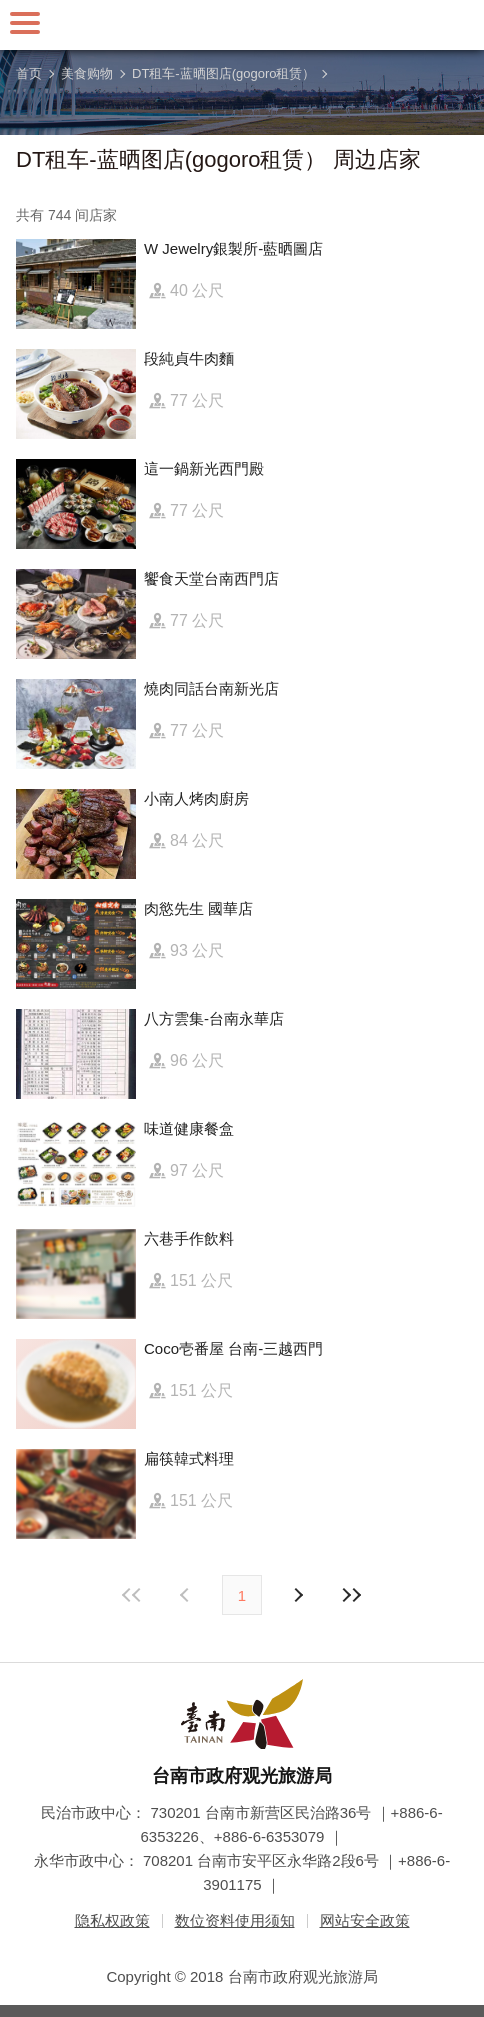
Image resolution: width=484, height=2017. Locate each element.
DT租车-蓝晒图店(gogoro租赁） (223, 73)
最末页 (351, 1595)
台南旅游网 (242, 25)
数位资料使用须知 (235, 1920)
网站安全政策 (365, 1920)
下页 (187, 1595)
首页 (29, 73)
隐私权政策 (112, 1920)
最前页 (133, 1595)
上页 (297, 1595)
